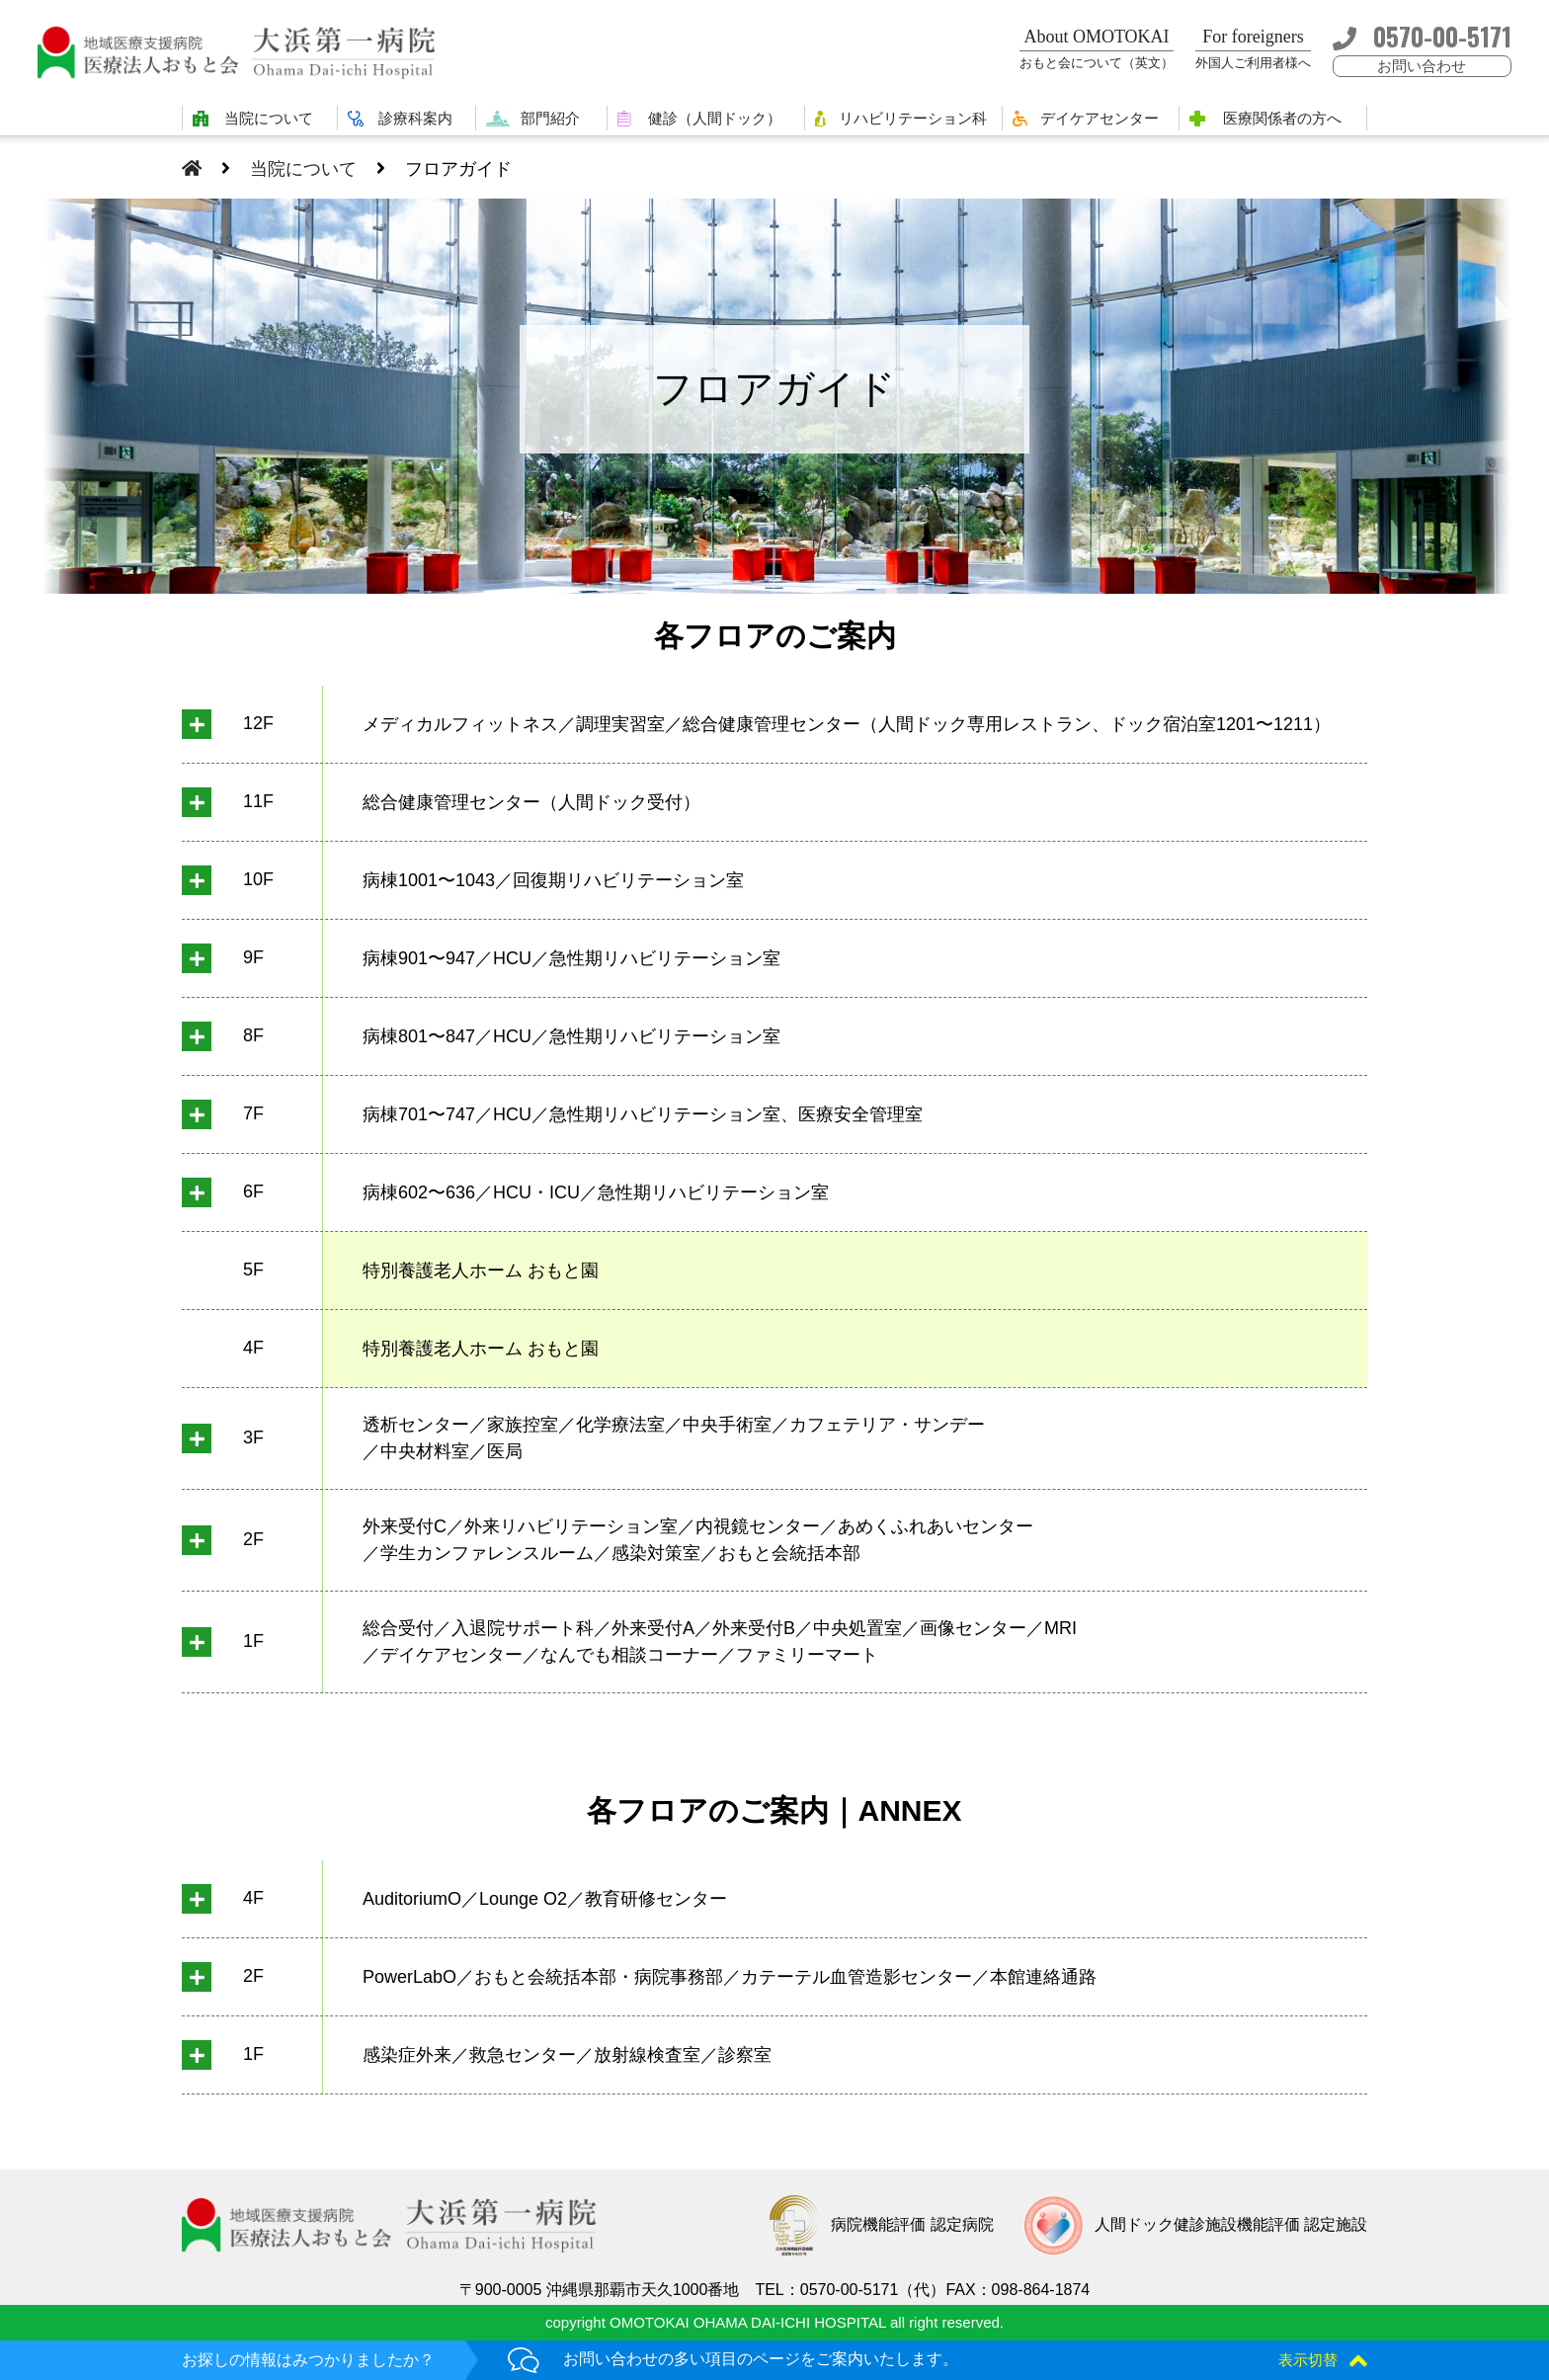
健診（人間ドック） (714, 118)
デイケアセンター (1099, 118)
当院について (268, 118)
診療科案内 (415, 118)
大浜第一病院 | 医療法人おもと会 (245, 52)
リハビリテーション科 (913, 118)
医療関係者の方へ (1282, 118)
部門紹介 (550, 118)
